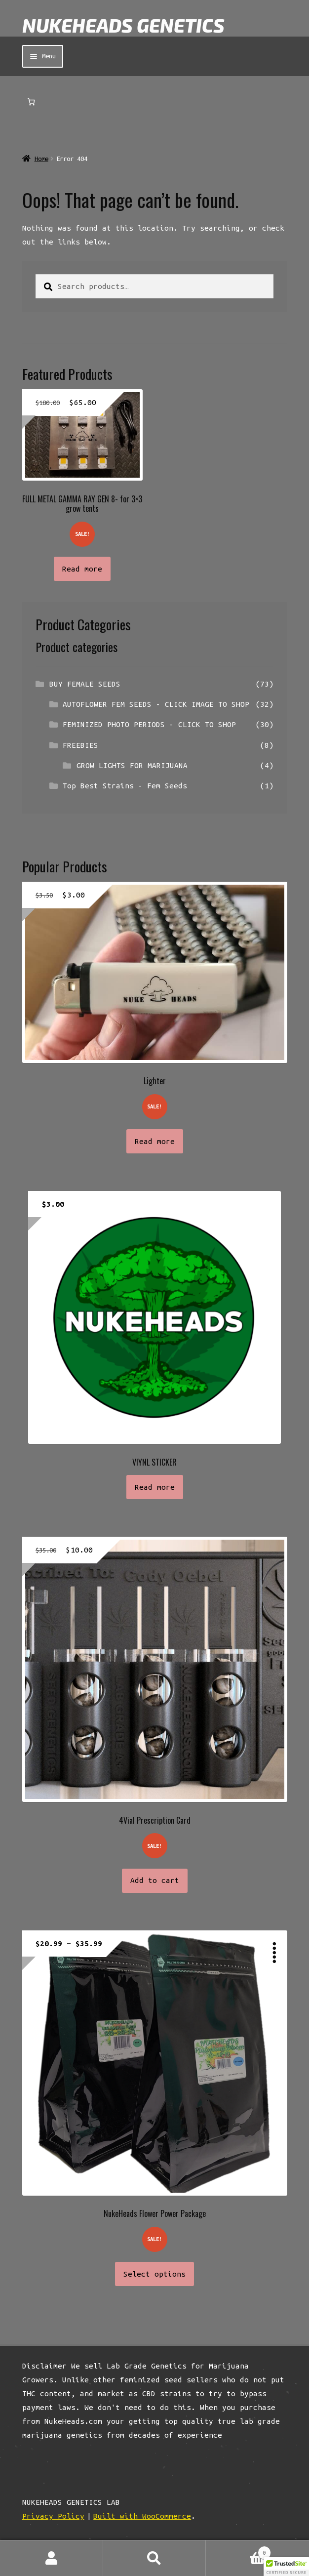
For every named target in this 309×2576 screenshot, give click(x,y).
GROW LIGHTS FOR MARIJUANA (132, 765)
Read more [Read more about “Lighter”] (155, 1141)
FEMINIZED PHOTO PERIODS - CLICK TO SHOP (149, 724)
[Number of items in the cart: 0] (31, 102)
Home (41, 159)
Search (154, 2558)
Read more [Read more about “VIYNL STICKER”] (155, 1487)
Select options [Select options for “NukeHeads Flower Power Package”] (154, 2274)
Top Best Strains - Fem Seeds (125, 785)
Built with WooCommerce (142, 2516)
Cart (238, 2551)
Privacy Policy (53, 2516)
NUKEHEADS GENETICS (123, 25)
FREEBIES (80, 745)
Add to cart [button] (154, 1880)
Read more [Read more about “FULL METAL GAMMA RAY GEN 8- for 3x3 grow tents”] (82, 569)
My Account (51, 2558)
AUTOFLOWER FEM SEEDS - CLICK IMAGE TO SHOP (156, 704)
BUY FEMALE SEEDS (84, 684)
